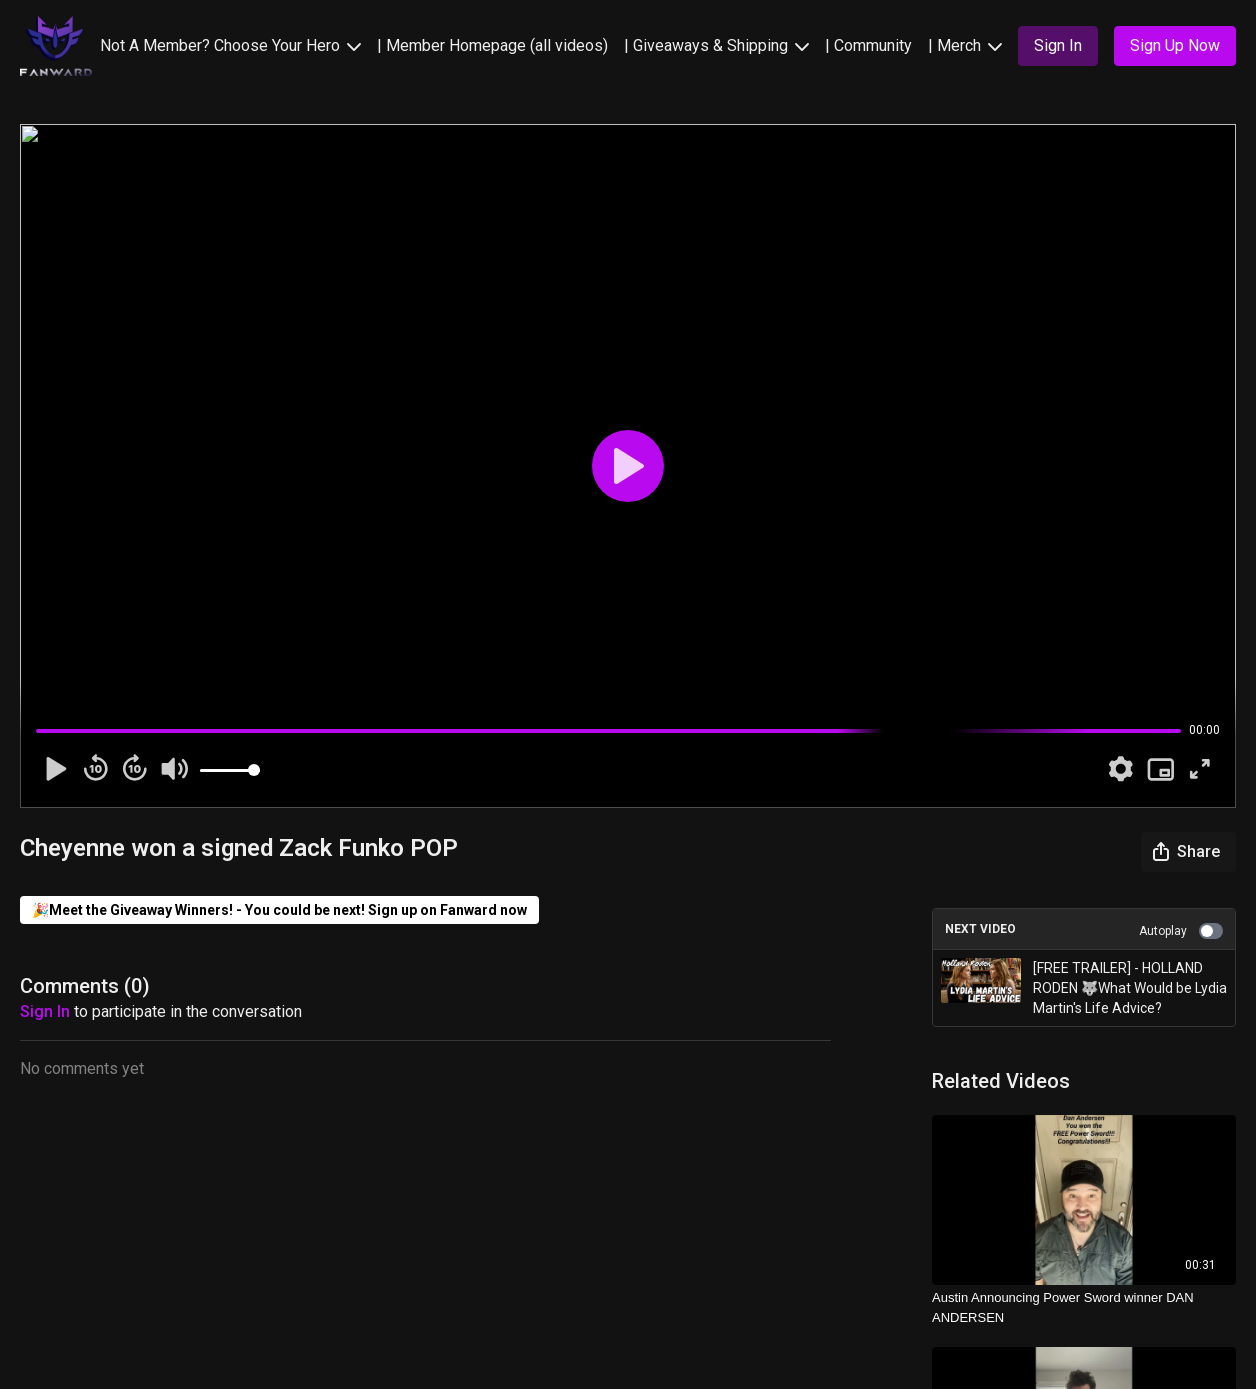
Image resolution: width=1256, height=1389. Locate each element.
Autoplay (1181, 931)
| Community (868, 45)
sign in (45, 1011)
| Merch (965, 45)
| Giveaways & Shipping (716, 45)
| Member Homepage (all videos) (492, 45)
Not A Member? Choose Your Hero (230, 45)
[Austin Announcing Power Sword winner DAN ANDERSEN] (1084, 1307)
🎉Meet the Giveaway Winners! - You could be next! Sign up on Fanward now (279, 910)
